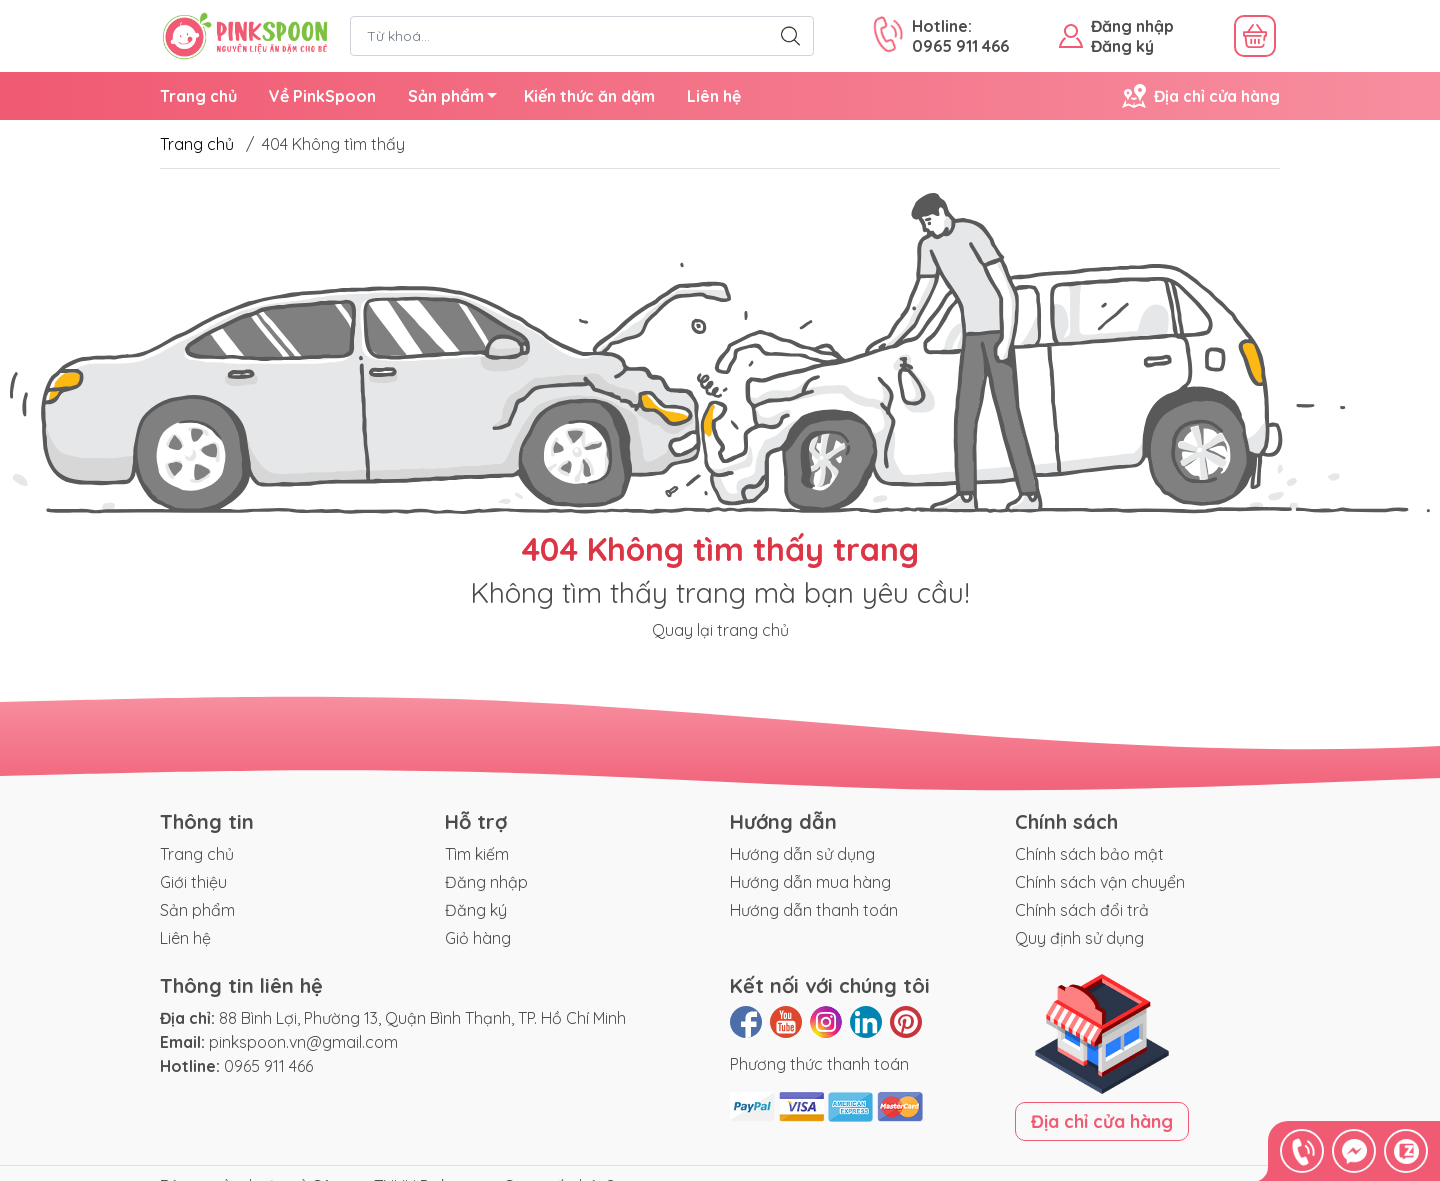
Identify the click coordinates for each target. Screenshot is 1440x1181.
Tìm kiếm (477, 854)
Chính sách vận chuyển (1100, 882)
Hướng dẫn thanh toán (814, 910)
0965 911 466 (268, 1066)
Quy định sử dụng (1079, 938)
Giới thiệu (193, 882)
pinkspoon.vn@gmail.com (303, 1042)
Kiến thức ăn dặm (589, 96)
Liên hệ (714, 96)
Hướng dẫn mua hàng (810, 882)
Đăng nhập (1132, 26)
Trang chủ (198, 96)
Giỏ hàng (478, 938)
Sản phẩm (458, 99)
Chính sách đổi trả (1082, 910)
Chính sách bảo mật (1089, 854)
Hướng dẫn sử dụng (802, 854)
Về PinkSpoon (322, 96)
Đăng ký (1122, 46)
